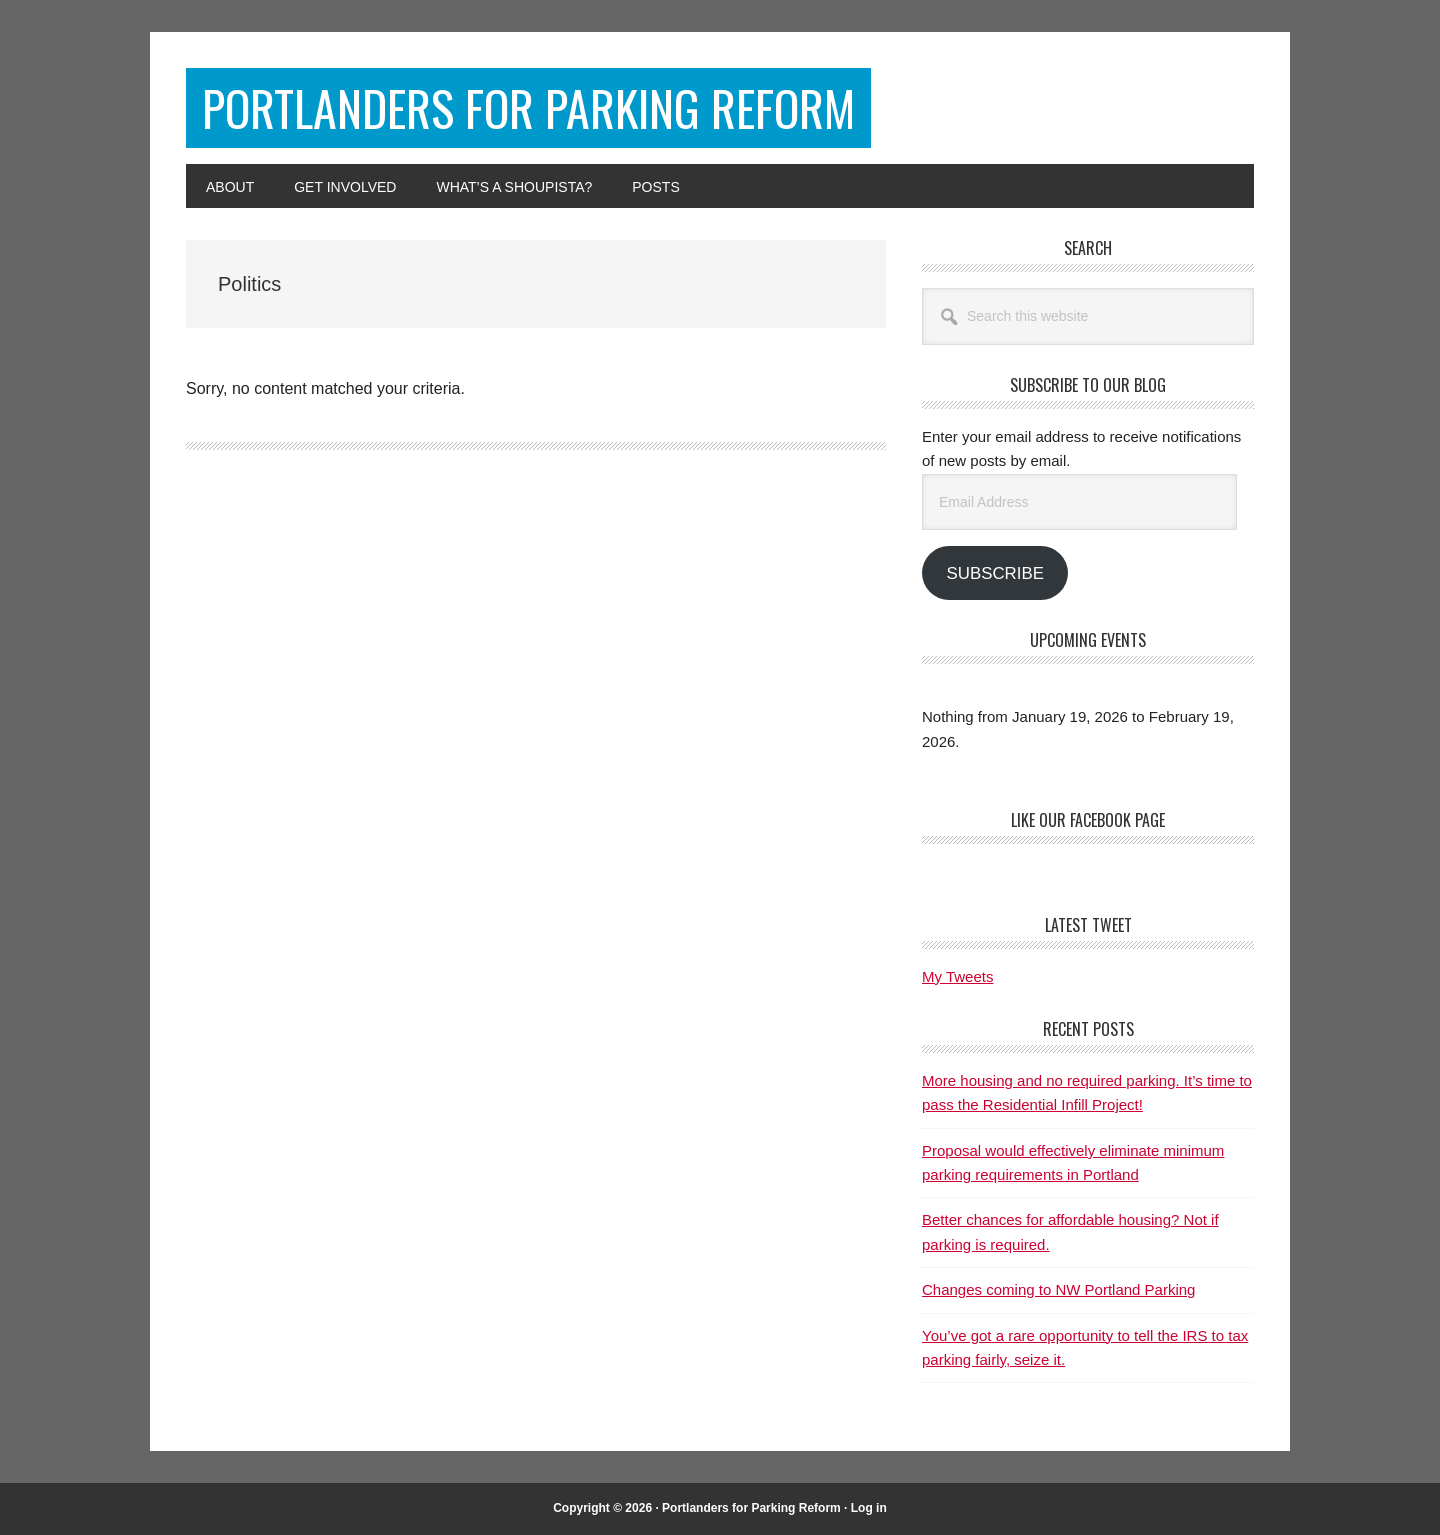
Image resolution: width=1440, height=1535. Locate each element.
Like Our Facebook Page (1088, 820)
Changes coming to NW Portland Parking (1058, 1289)
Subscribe (994, 573)
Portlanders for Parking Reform (528, 107)
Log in (869, 1508)
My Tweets (957, 976)
